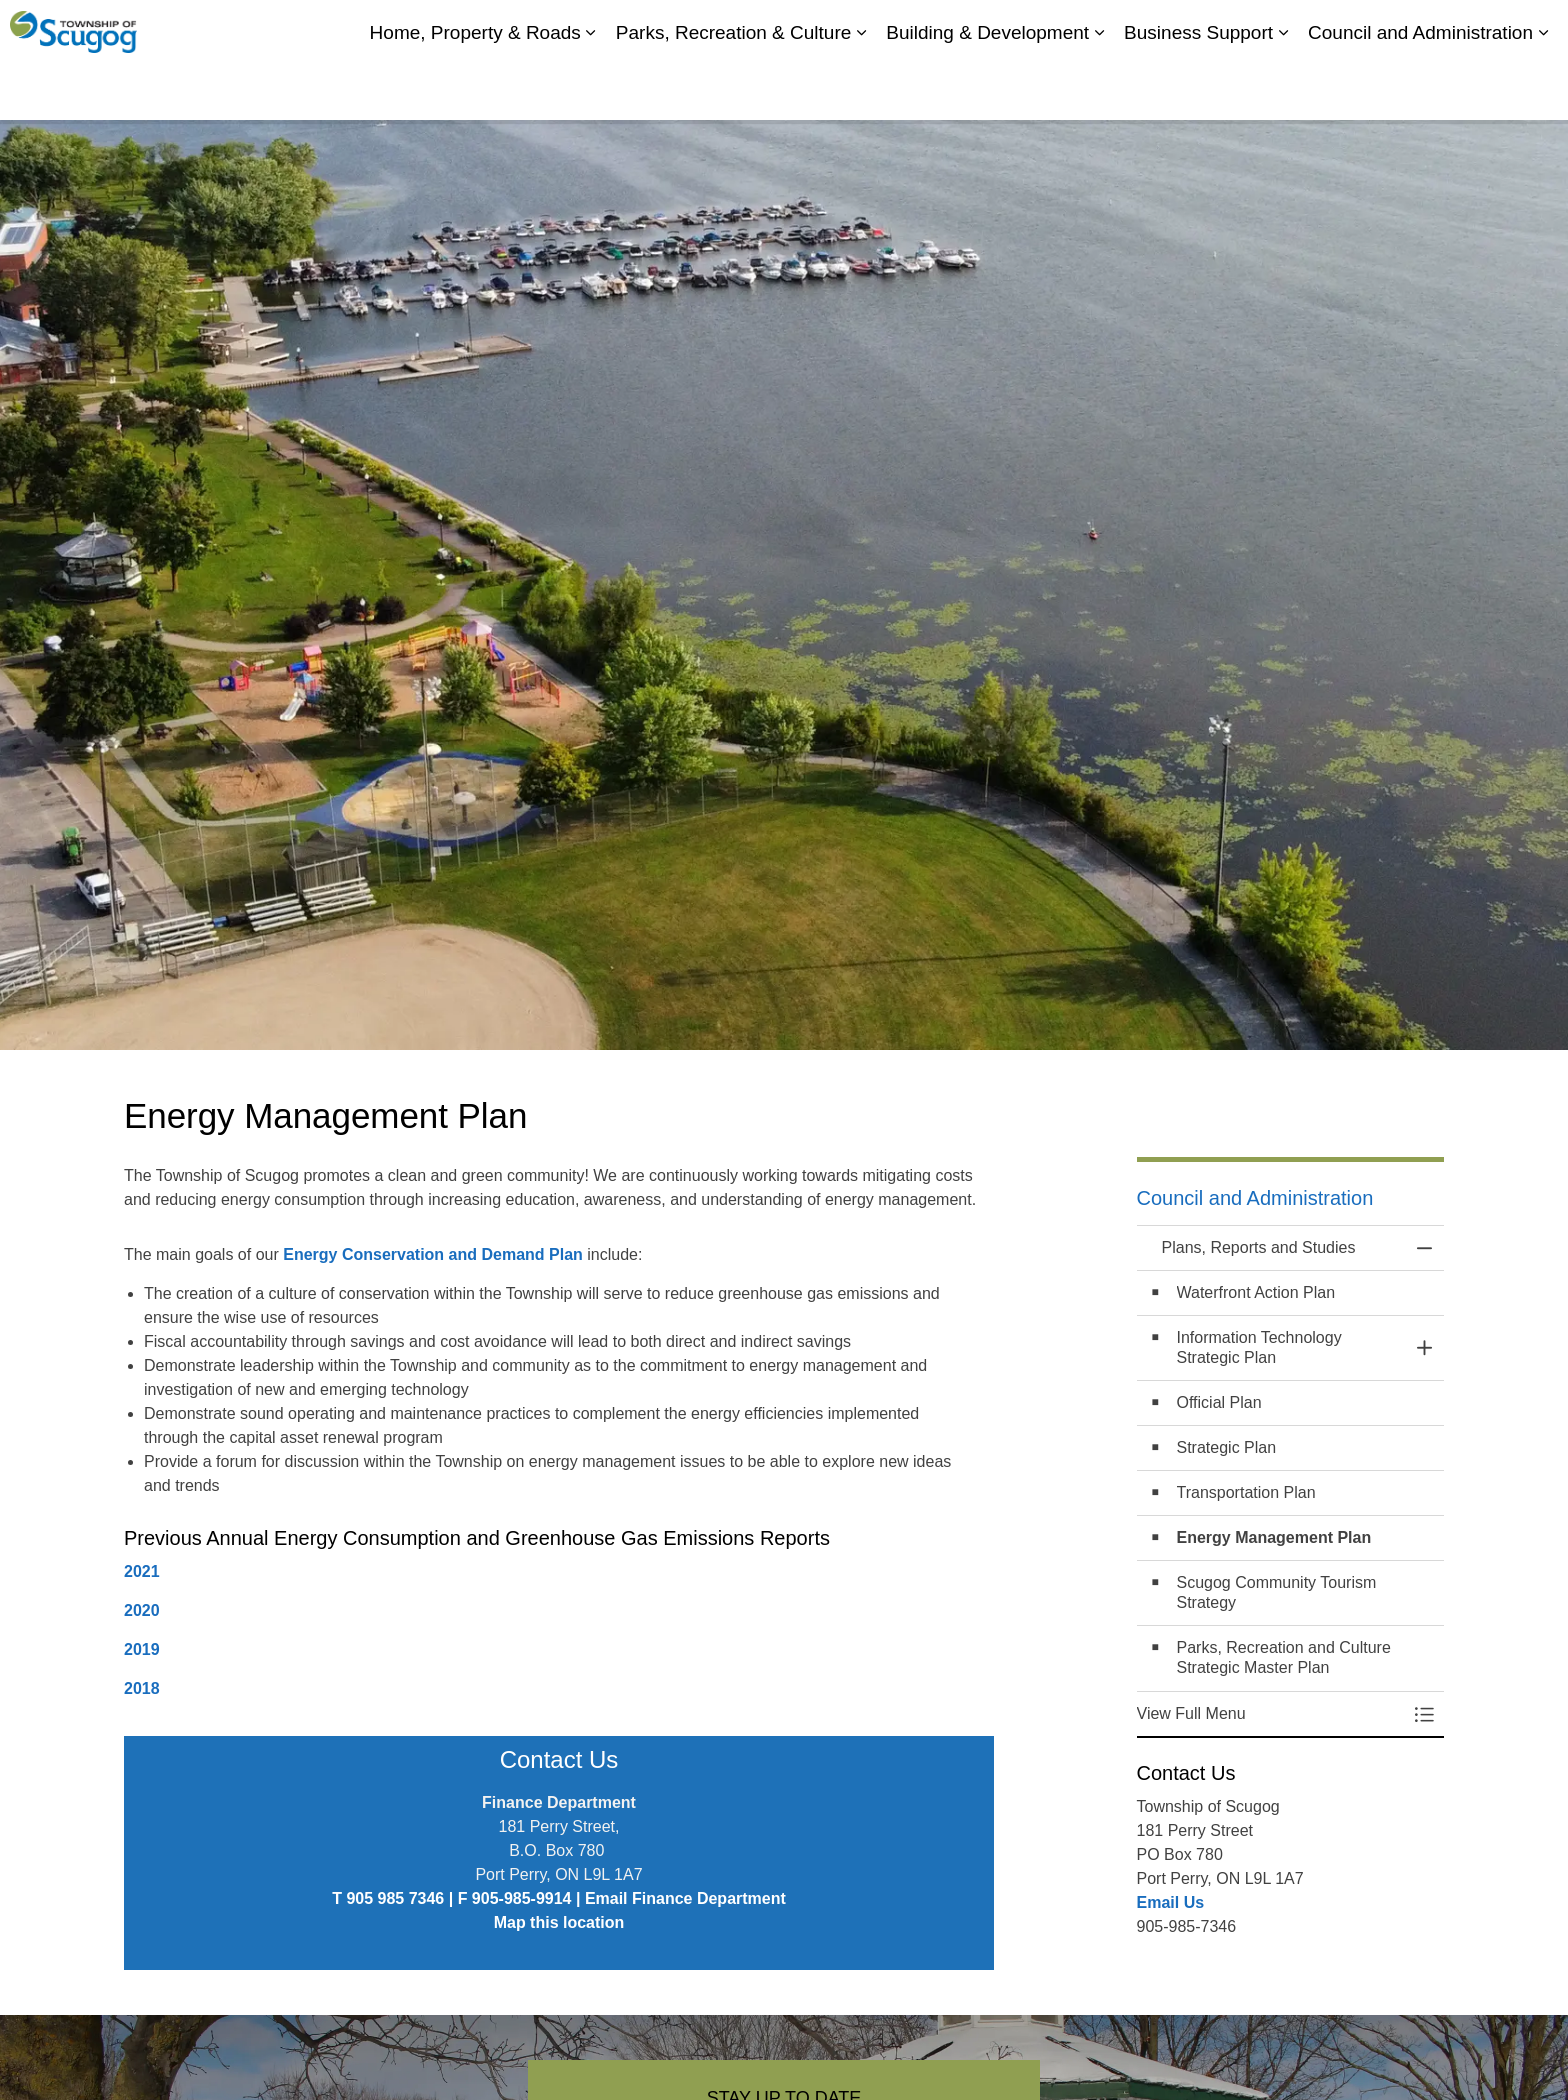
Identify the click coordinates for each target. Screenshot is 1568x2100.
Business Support (1198, 89)
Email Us (1171, 1902)
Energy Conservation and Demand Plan (433, 1254)
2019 (142, 1649)
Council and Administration (1420, 89)
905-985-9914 (522, 1898)
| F (458, 1898)
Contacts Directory (1364, 30)
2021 (142, 1571)
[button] (1271, 1714)
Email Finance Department (685, 1898)
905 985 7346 (395, 1898)
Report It (1469, 30)
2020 (142, 1610)
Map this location (559, 1922)
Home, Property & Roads (475, 89)
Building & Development (987, 89)
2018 (142, 1688)
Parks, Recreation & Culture (734, 89)
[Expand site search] (1533, 30)
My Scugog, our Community (1200, 30)
